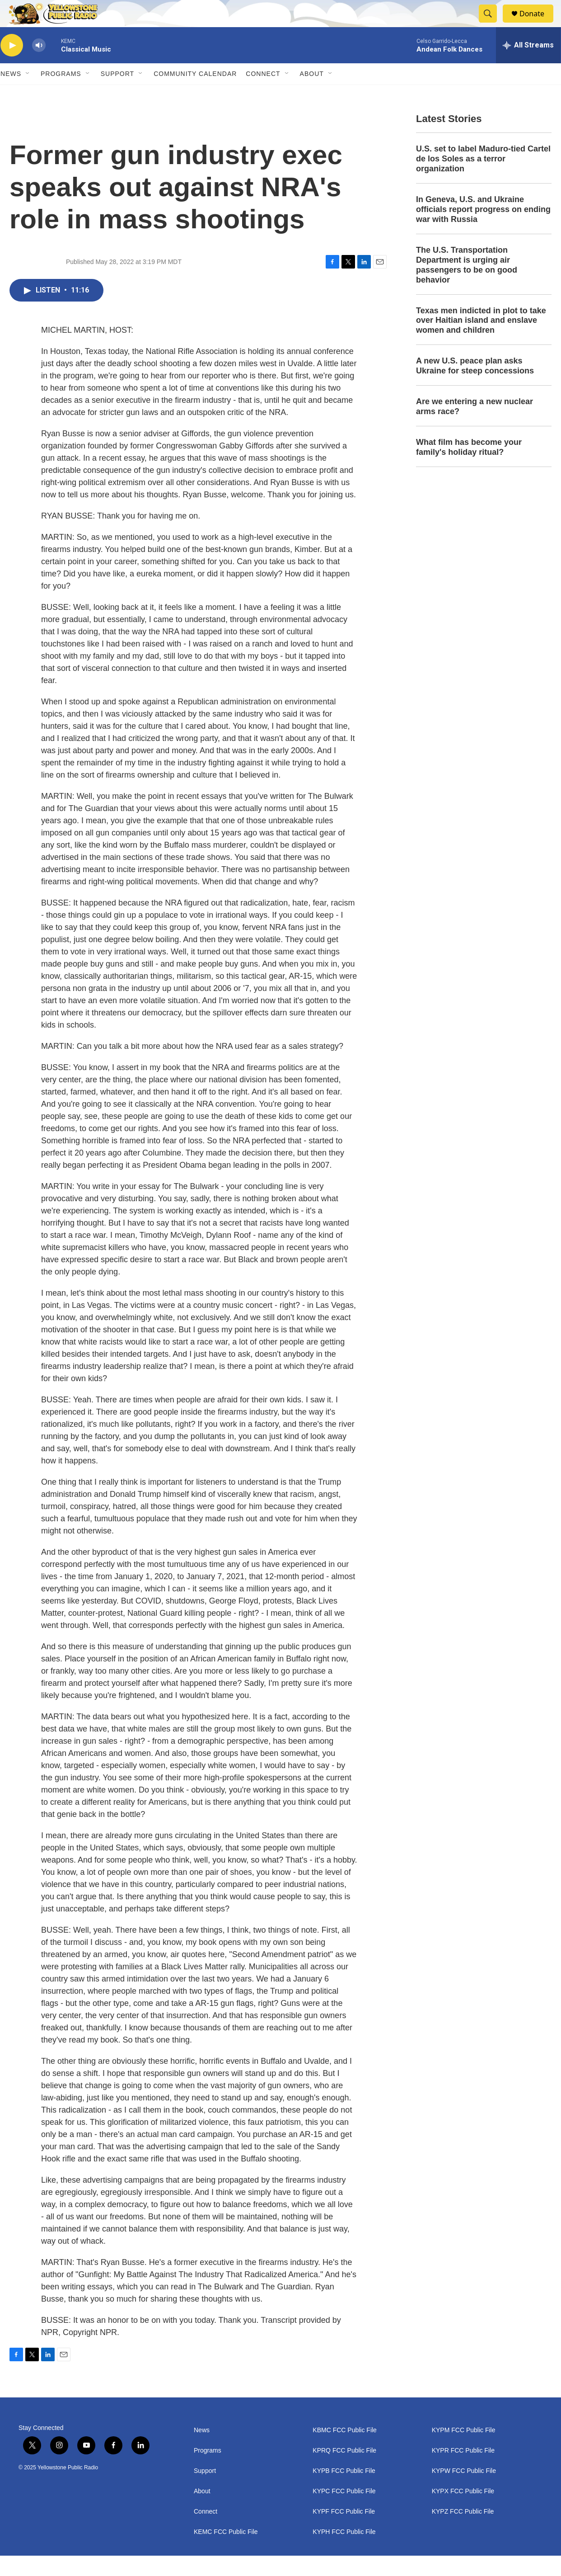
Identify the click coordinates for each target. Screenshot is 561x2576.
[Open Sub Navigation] (28, 94)
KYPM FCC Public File (464, 2450)
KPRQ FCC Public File (344, 2470)
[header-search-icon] (492, 24)
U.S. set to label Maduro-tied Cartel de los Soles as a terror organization (483, 179)
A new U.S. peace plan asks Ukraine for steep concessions (475, 386)
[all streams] (528, 65)
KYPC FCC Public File (344, 2511)
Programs (61, 94)
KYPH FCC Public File (344, 2552)
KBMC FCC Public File (345, 2450)
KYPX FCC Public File (463, 2511)
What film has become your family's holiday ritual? (469, 467)
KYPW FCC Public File (464, 2491)
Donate (538, 23)
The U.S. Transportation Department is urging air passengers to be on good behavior (466, 285)
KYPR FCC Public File (463, 2470)
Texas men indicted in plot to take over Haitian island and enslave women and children (481, 340)
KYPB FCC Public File (344, 2491)
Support (117, 94)
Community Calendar (195, 94)
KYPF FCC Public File (344, 2532)
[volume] (39, 66)
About (202, 2511)
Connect (263, 94)
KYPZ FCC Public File (463, 2532)
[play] (12, 66)
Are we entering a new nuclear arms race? (474, 426)
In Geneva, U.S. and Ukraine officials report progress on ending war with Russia (483, 229)
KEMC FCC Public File (226, 2552)
